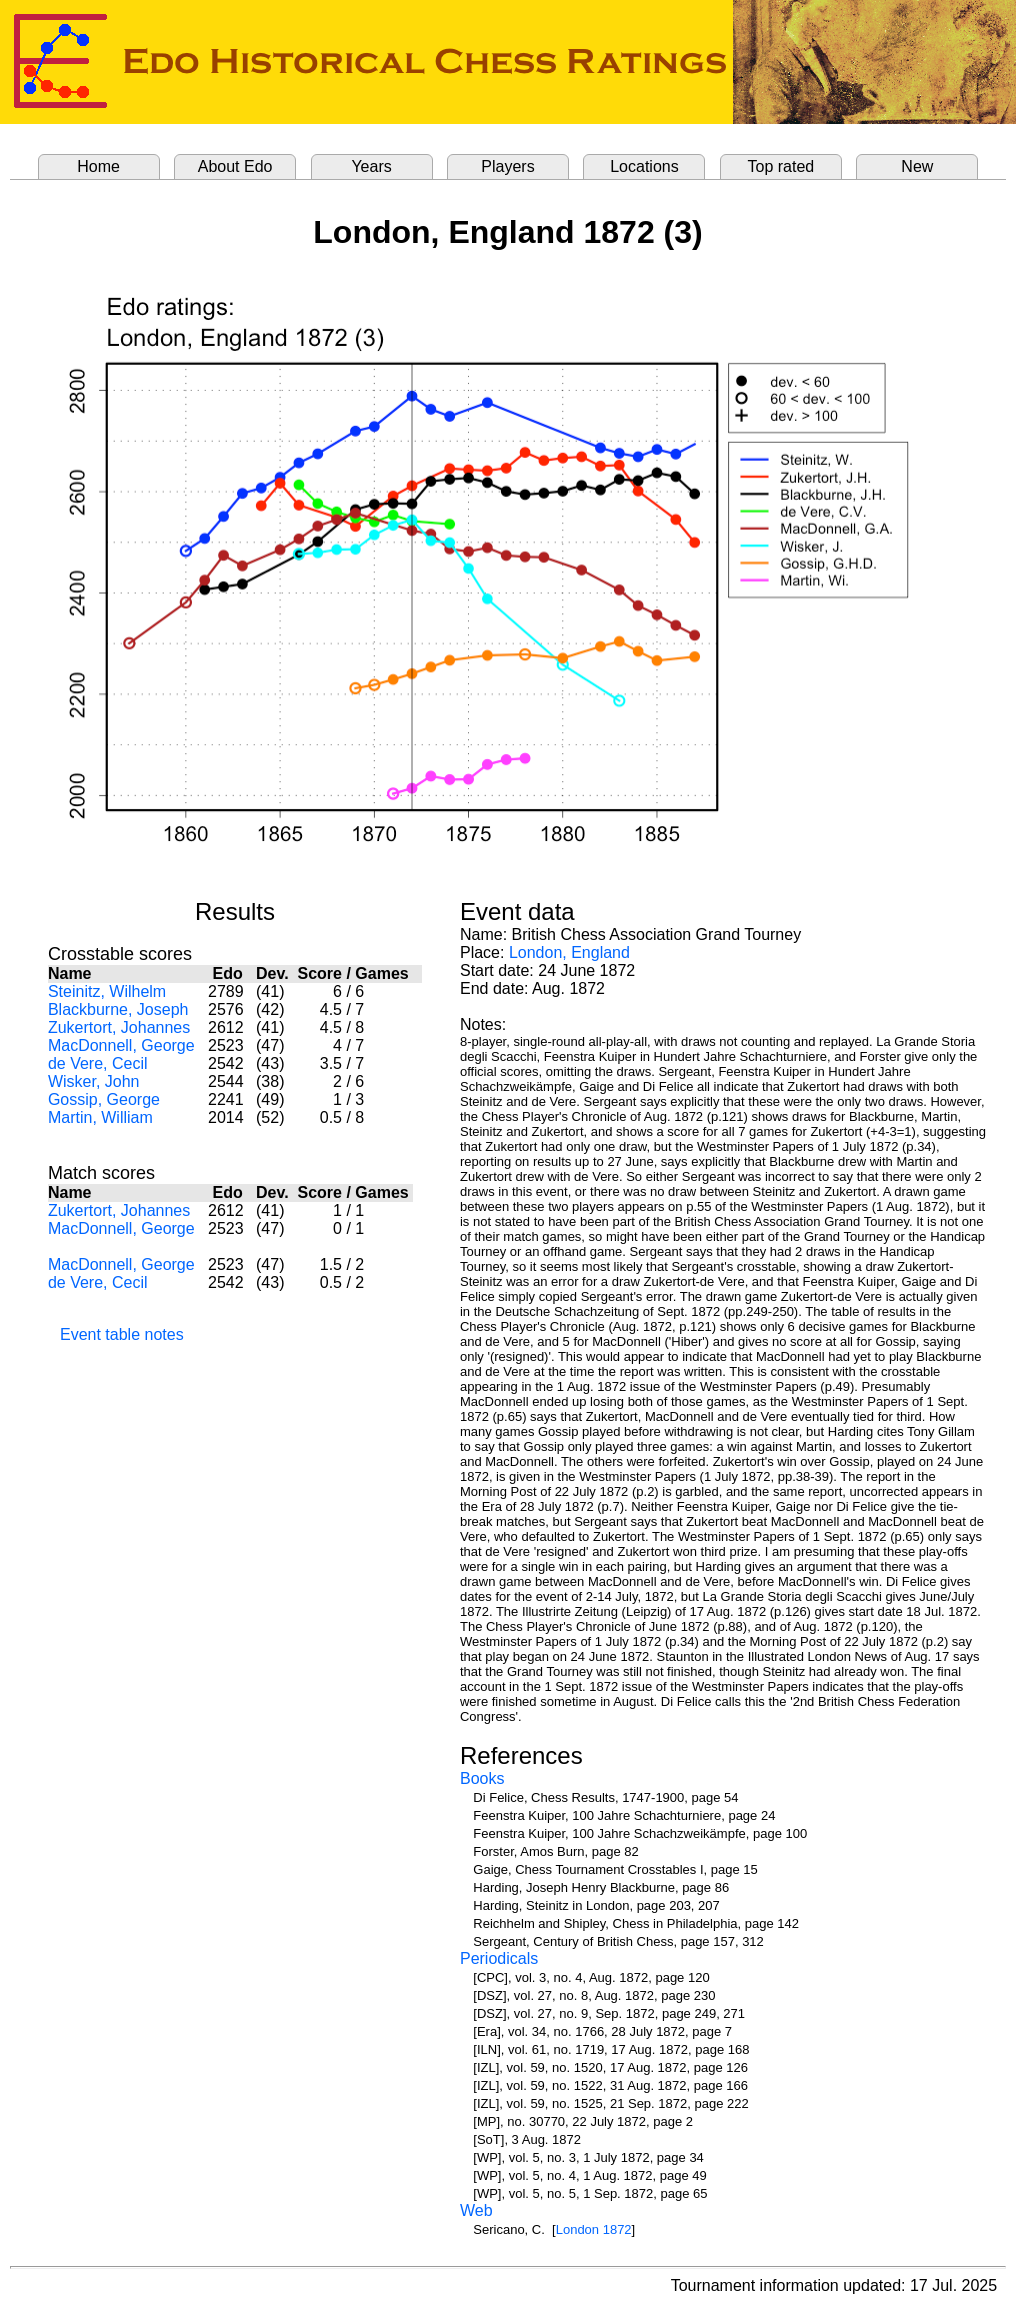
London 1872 (594, 2229)
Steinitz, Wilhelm (107, 991)
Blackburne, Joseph (118, 1009)
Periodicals (499, 1958)
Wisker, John (94, 1081)
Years (371, 166)
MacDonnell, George (121, 1045)
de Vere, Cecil (98, 1063)
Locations (644, 166)
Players (507, 166)
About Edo (235, 166)
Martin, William (100, 1117)
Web (476, 2210)
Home (98, 166)
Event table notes (122, 1334)
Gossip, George (104, 1099)
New (917, 166)
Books (482, 1778)
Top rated (781, 166)
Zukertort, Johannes (119, 1027)
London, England (569, 952)
